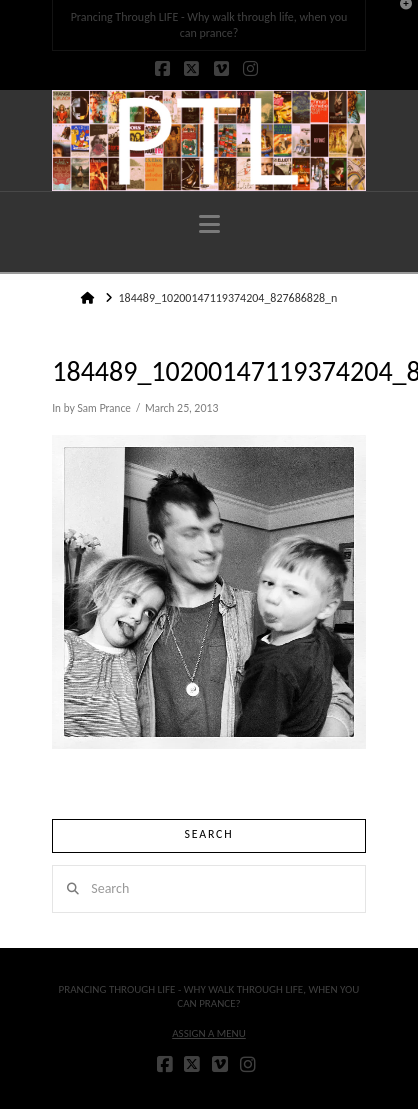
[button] (209, 224)
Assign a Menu (209, 1033)
